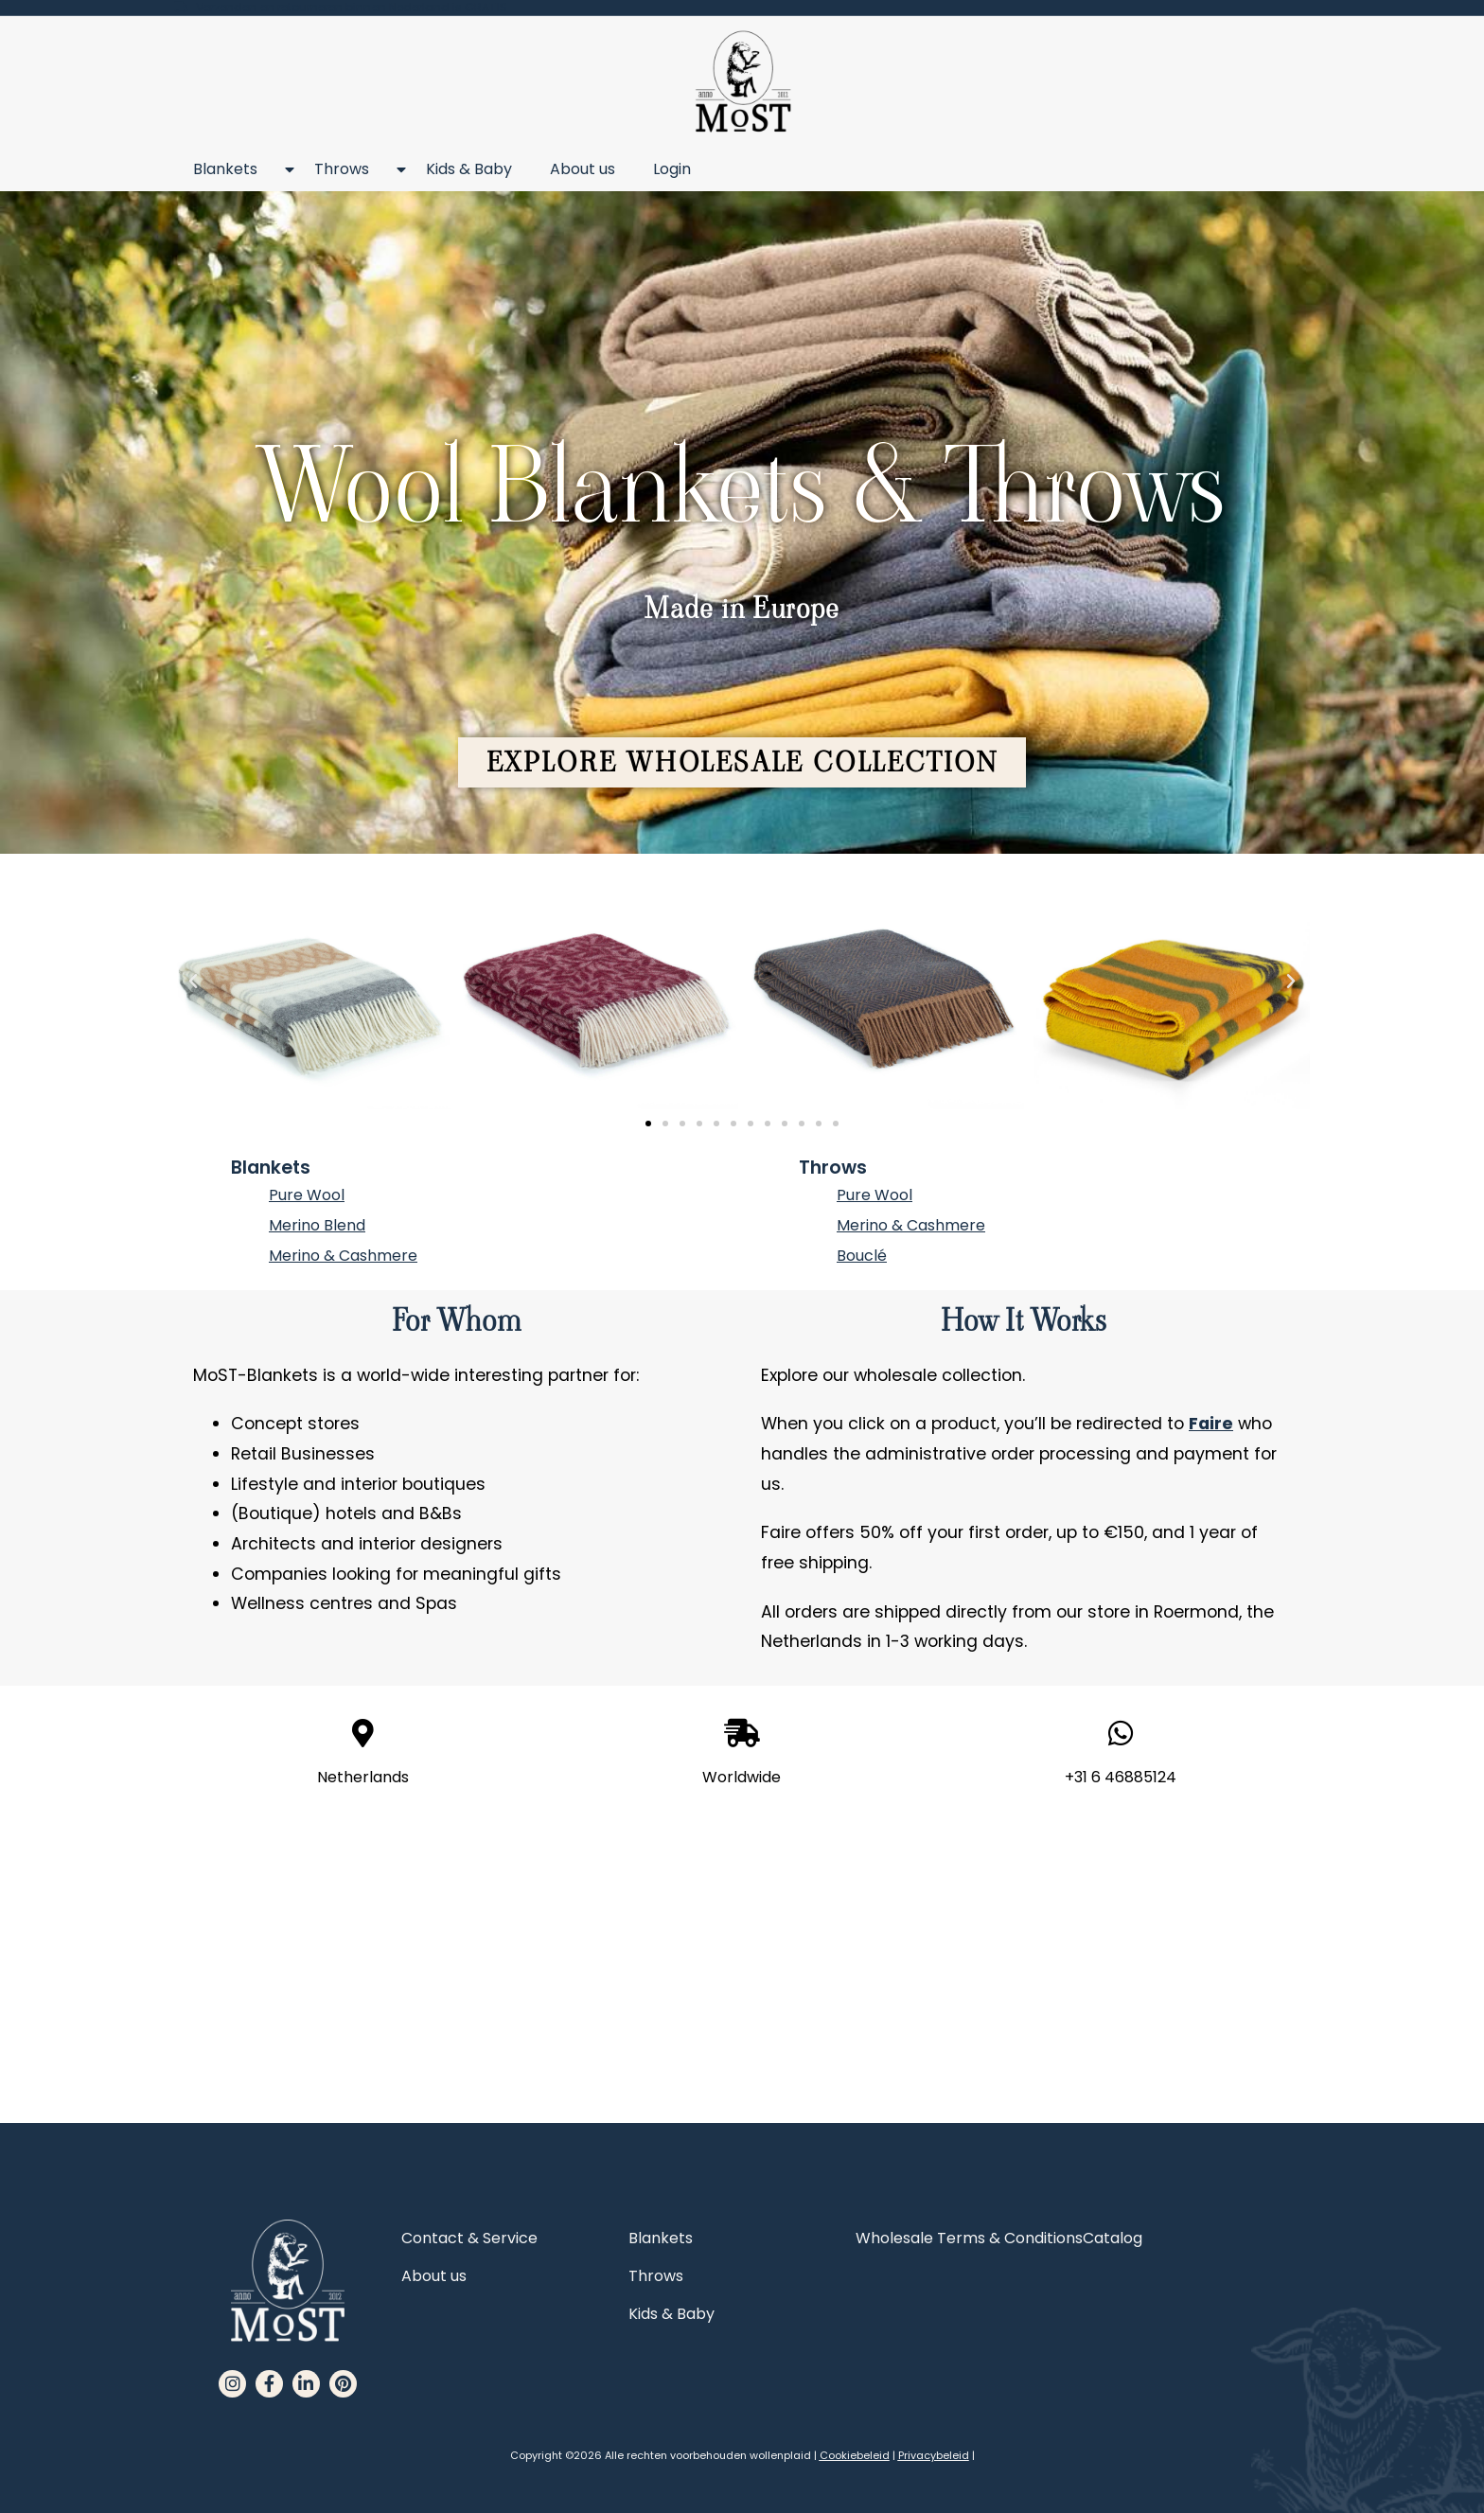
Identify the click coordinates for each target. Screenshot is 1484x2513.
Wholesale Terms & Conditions (969, 2238)
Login (672, 169)
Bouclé (862, 1255)
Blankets (234, 169)
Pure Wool (306, 1195)
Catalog (1112, 2238)
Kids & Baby (469, 169)
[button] (742, 762)
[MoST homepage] (742, 82)
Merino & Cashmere (343, 1255)
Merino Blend (317, 1225)
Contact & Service (469, 2238)
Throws (351, 169)
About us (582, 169)
